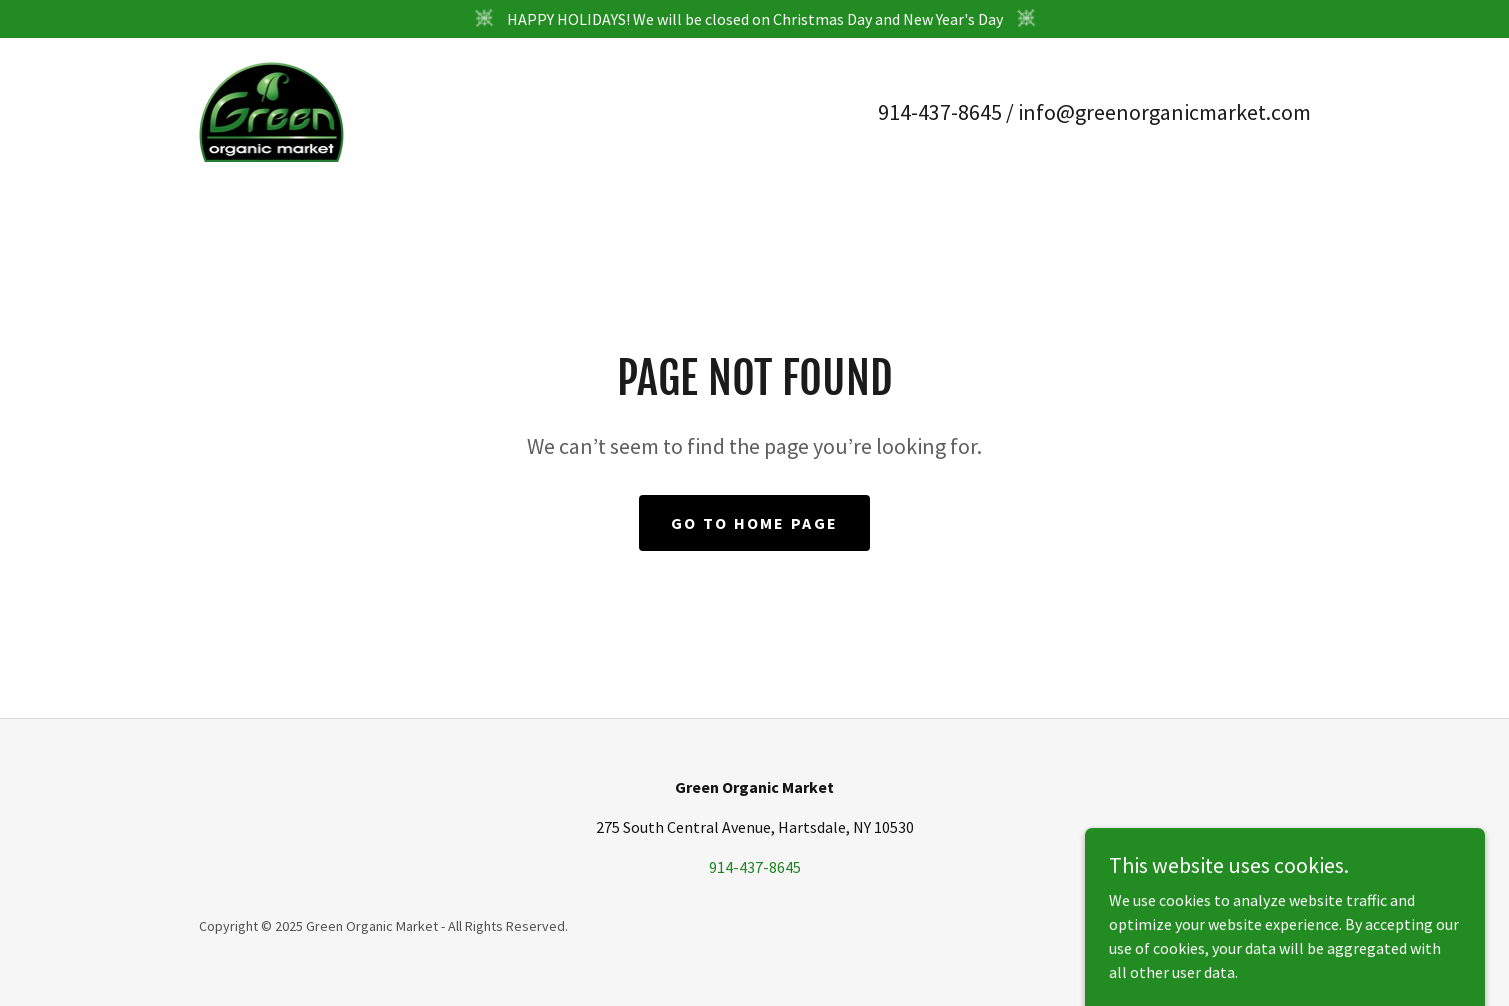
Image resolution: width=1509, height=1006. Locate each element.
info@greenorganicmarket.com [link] (1164, 112)
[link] (272, 110)
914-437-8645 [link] (940, 112)
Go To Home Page (754, 523)
